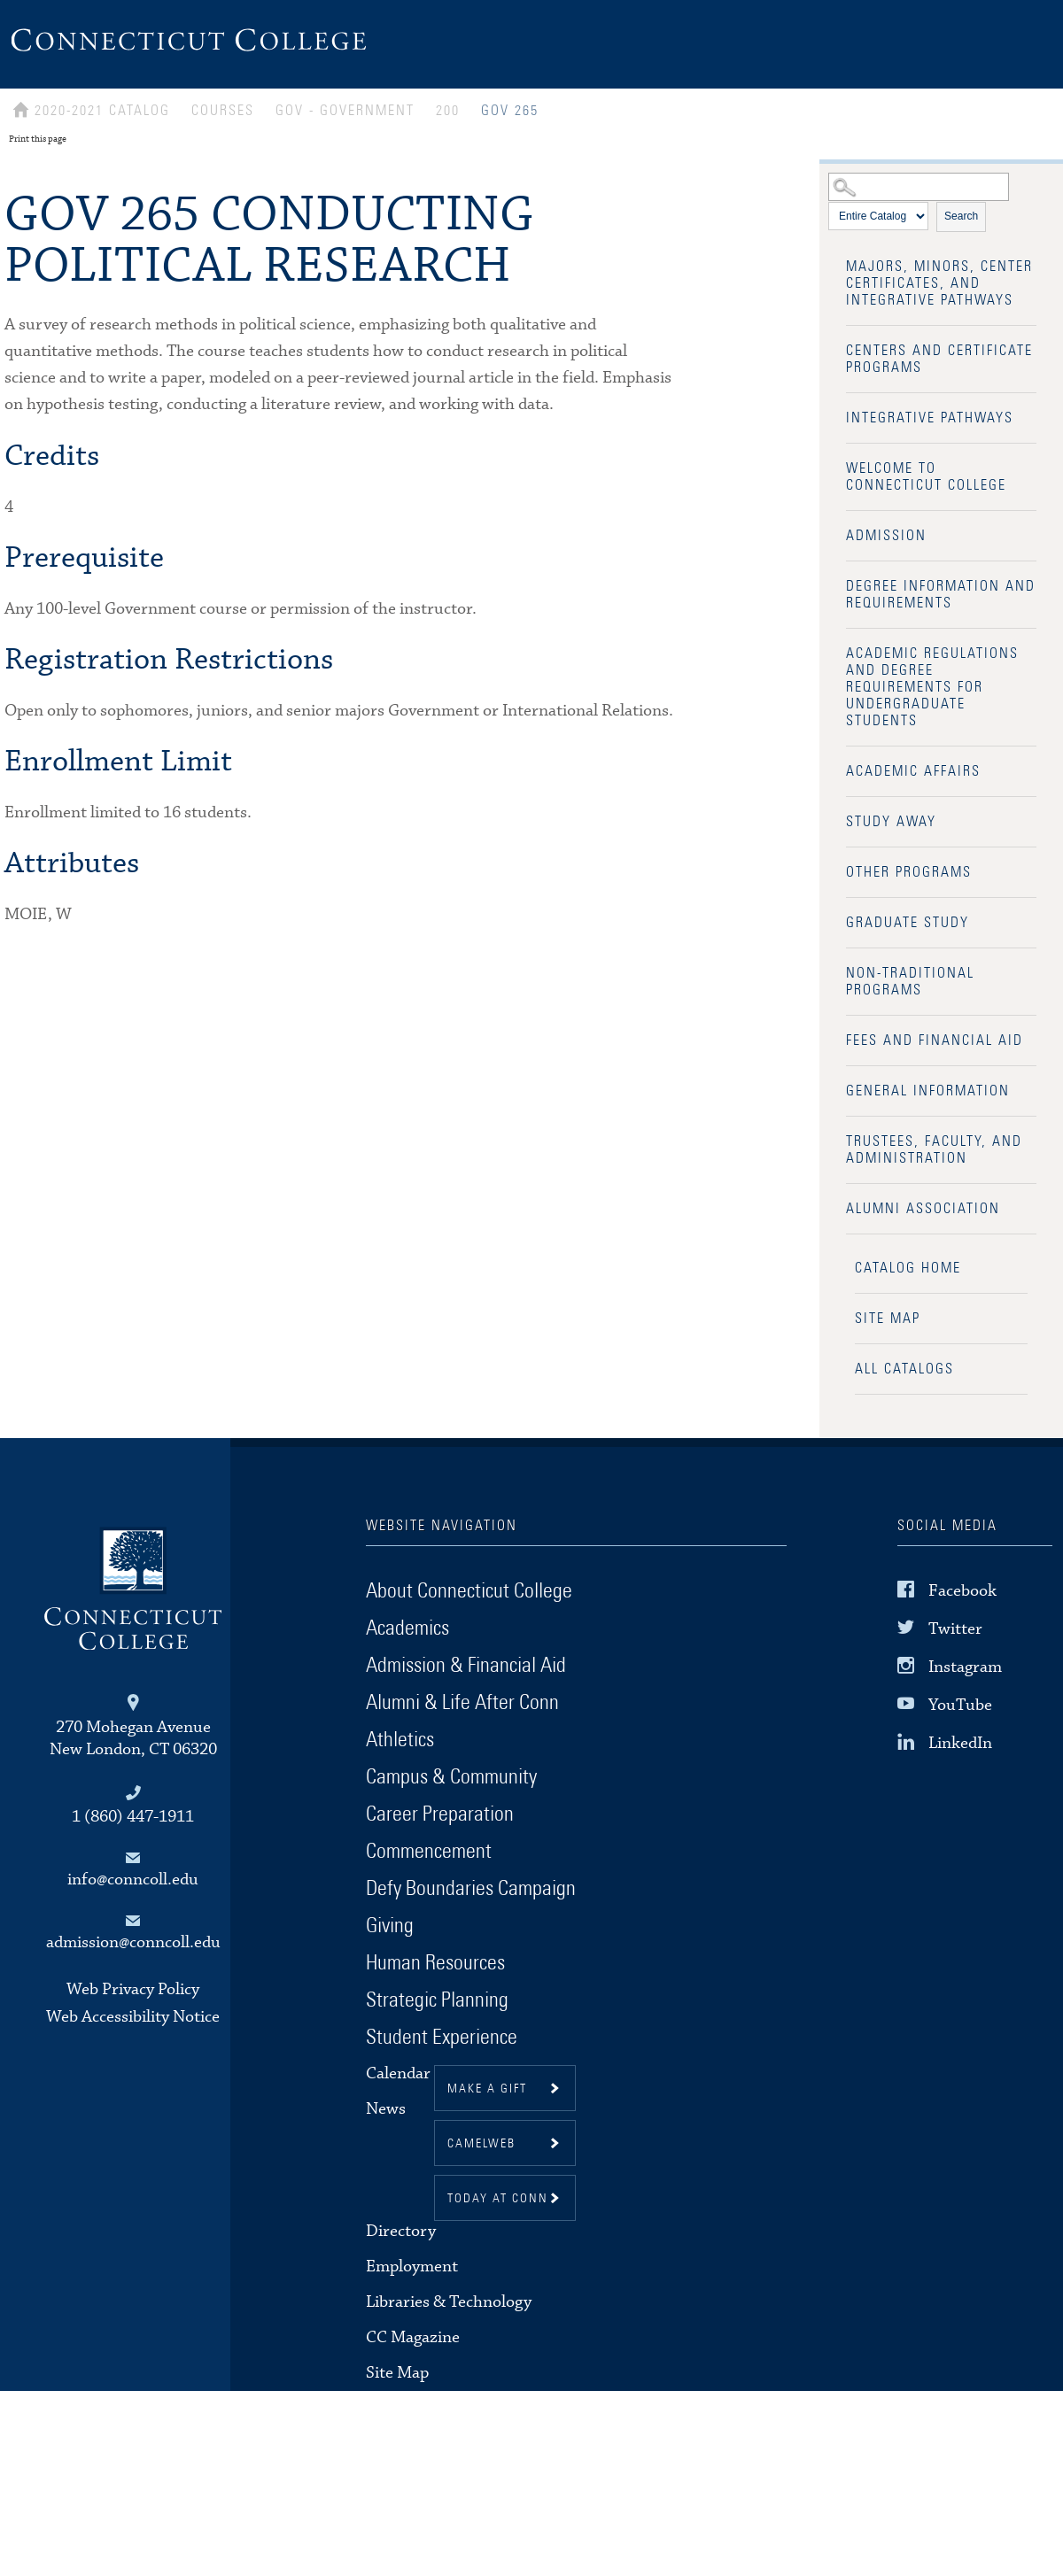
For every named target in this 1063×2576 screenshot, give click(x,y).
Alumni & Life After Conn (462, 1702)
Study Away (891, 822)
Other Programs (909, 872)
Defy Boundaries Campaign (471, 1888)
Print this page (37, 139)
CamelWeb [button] (481, 2144)
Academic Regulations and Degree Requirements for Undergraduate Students (932, 687)
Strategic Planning (437, 2000)
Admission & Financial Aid (466, 1665)
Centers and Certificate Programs (939, 359)
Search (961, 216)
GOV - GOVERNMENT (345, 111)
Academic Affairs (913, 771)
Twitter (955, 1629)
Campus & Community (451, 1777)
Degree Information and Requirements (941, 594)
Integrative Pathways (929, 418)
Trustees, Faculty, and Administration (934, 1149)
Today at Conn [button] (497, 2199)
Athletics (400, 1740)
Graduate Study (907, 923)
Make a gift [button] (487, 2089)
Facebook (962, 1590)
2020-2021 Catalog (102, 111)
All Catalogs (904, 1369)
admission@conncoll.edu (133, 1942)
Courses (222, 111)
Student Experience (441, 2037)
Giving (390, 1926)
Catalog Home (908, 1268)
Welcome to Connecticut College (926, 476)
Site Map (887, 1318)
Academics (407, 1628)
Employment (412, 2266)
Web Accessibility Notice (133, 2017)
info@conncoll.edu (132, 1879)
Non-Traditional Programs (910, 981)
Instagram (965, 1667)
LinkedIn (960, 1743)
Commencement (429, 1851)
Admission (886, 536)
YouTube (960, 1705)
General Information (928, 1091)
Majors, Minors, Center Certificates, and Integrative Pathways (939, 283)
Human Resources (435, 1963)
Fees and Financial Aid (934, 1040)
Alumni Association (923, 1209)
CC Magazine (413, 2337)
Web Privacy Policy (132, 1989)
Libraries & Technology (449, 2302)
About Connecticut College (469, 1591)
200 (448, 111)
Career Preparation (440, 1814)
